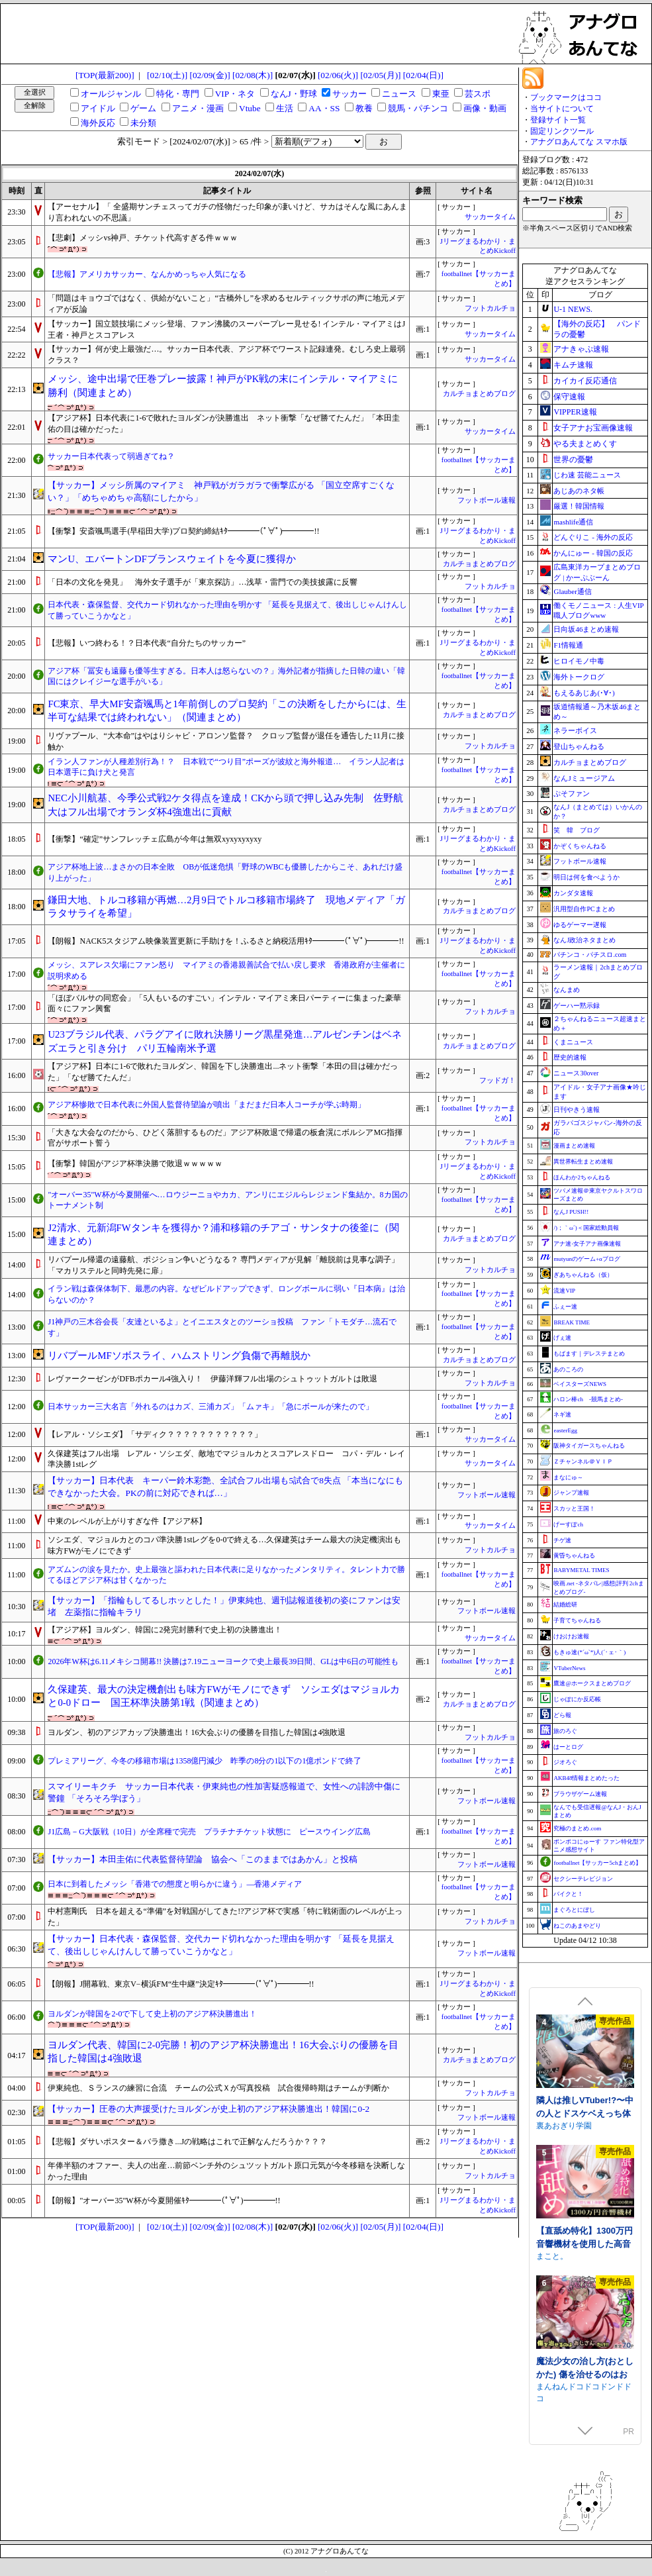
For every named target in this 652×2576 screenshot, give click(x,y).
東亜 (440, 94)
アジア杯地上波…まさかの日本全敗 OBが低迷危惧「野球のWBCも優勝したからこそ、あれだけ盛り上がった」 (225, 872)
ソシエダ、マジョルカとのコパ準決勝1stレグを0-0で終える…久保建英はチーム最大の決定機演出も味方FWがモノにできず (224, 1545)
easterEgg (565, 1430)
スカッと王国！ (574, 1508)
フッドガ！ (497, 1080)
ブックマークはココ (566, 97)
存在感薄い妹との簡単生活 (583, 2104)
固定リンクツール (562, 131)
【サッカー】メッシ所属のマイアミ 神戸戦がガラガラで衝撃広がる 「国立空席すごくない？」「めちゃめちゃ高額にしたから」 (221, 491)
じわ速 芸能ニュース (587, 475)
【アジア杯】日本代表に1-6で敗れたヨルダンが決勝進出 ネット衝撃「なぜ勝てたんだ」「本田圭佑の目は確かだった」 (224, 423)
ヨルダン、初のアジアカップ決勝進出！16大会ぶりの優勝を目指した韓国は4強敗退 (197, 1732)
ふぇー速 (565, 1306)
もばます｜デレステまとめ (589, 1353)
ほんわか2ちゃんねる (581, 1177)
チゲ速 (562, 1540)
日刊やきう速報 (576, 1109)
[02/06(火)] (338, 75)
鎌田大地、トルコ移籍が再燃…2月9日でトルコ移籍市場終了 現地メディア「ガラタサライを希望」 (226, 907)
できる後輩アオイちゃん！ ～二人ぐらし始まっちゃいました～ (584, 2371)
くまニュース (573, 1042)
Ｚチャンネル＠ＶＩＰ (583, 1461)
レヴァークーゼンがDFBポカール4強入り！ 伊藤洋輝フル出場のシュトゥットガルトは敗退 (212, 1378)
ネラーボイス (575, 730)
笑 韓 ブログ (576, 830)
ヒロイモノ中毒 (578, 661)
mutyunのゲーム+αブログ (586, 1259)
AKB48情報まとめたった (586, 1778)
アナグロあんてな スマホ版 (579, 141)
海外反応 (98, 123)
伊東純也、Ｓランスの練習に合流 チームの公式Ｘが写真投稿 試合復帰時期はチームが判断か (218, 2088)
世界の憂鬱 (573, 459)
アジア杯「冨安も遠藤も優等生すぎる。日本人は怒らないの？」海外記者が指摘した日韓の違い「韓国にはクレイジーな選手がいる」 (226, 676)
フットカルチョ (490, 308)
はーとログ (568, 1747)
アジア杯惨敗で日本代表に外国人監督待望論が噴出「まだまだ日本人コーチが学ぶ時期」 (206, 1104)
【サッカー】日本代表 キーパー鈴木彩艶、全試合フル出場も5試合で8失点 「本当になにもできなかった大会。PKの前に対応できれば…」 (225, 1486)
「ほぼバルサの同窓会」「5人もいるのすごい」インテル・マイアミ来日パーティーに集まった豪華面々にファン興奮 (224, 1003)
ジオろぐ (565, 1762)
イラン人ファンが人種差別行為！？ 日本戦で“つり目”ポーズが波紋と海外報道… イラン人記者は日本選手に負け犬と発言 (226, 767)
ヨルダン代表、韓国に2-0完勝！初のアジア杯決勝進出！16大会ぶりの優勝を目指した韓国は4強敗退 (223, 2052)
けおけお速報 (571, 1636)
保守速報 (569, 396)
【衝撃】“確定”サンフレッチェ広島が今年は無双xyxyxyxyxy (154, 839)
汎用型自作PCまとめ (583, 909)
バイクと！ (568, 1894)
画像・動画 (484, 108)
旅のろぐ (565, 1731)
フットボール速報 (486, 500)
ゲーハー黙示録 (576, 1005)
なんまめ (566, 989)
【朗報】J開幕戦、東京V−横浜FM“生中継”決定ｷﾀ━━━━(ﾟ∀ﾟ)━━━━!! (181, 1984)
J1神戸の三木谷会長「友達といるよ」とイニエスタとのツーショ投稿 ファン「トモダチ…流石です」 (222, 1327)
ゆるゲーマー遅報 (579, 924)
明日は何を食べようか (586, 877)
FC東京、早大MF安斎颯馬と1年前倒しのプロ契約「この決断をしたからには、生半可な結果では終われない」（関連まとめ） (227, 711)
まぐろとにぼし (574, 1910)
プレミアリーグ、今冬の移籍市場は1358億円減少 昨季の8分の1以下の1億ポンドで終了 (204, 1760)
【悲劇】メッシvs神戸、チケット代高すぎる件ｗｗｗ (143, 237)
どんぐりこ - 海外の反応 (592, 537)
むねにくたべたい (568, 2384)
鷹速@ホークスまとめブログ (591, 1683)
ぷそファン (571, 793)
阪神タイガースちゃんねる (589, 1445)
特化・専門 (177, 94)
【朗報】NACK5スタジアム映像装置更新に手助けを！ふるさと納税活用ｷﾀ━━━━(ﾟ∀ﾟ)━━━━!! (226, 941)
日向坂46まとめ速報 (586, 629)
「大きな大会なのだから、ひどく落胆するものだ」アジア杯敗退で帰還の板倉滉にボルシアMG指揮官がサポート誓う (225, 1138)
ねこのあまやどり (577, 1925)
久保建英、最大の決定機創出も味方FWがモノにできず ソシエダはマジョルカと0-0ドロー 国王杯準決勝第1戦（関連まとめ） (224, 1696)
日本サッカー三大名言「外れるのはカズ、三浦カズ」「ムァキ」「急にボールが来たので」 (210, 1406)
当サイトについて (562, 108)
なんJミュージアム (583, 778)
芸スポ (477, 94)
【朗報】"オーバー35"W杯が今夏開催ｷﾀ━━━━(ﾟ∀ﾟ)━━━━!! (164, 2200)
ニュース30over (575, 1073)
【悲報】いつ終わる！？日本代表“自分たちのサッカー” (147, 643)
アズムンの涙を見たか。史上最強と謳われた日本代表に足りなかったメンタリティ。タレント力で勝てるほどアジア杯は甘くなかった (226, 1575)
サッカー (349, 94)
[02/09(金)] (210, 75)
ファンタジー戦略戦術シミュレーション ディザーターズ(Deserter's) (584, 2241)
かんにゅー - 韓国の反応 (592, 553)
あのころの (568, 1369)
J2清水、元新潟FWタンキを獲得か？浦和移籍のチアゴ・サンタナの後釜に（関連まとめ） (223, 1234)
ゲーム (143, 108)
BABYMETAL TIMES (581, 1570)
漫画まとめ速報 (574, 1145)
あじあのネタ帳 (578, 491)
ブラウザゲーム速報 (580, 1794)
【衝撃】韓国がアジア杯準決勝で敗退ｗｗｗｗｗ (135, 1163)
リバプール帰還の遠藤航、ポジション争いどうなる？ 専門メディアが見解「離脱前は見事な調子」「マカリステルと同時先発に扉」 (223, 1265)
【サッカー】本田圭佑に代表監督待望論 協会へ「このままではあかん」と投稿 (202, 1859)
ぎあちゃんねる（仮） (583, 1274)
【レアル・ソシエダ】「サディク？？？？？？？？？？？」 (155, 1434)
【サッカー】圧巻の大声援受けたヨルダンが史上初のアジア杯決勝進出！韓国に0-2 (208, 2109)
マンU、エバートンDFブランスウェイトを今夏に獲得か (171, 559)
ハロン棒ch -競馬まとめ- (588, 1399)
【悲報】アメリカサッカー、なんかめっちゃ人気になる (147, 274)
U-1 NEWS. (572, 309)
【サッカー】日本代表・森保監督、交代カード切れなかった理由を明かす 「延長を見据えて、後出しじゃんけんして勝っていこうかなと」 (221, 1945)
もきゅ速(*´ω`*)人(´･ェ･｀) (589, 1652)
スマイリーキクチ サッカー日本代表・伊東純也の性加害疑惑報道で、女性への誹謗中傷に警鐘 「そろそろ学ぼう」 (224, 1792)
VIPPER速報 (574, 412)
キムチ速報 (573, 365)
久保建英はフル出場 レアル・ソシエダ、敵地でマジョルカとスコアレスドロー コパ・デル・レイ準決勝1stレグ (226, 1459)
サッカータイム (490, 217)
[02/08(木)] (252, 75)
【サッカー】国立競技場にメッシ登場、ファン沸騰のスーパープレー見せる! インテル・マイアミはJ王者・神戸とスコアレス (226, 329)
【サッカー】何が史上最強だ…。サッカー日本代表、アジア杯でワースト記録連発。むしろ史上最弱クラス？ (226, 354)
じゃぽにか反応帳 (577, 1699)
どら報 (562, 1715)
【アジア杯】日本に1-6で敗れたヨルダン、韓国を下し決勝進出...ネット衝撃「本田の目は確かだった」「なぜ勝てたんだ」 (223, 1072)
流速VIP (564, 1290)
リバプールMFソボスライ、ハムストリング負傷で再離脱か (179, 1355)
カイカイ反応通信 (585, 380)
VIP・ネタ (235, 94)
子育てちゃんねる (577, 1620)
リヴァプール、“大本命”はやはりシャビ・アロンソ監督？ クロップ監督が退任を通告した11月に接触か (226, 741)
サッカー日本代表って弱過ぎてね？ (111, 456)
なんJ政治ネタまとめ (584, 940)
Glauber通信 (572, 591)
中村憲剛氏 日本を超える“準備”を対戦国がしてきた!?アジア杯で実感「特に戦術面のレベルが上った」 (225, 1917)
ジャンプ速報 (571, 1492)
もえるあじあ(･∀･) (583, 693)
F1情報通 (568, 645)
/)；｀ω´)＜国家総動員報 (585, 1227)
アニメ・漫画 (198, 108)
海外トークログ (578, 677)
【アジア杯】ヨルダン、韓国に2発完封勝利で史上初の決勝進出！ (165, 1629)
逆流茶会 (552, 2123)
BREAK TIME (571, 1322)
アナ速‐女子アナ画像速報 (587, 1243)
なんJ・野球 (294, 94)
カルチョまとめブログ (479, 393)
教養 (364, 108)
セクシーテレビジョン (583, 1878)
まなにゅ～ (568, 1477)
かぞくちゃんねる (579, 846)
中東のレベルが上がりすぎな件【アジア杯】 (127, 1521)
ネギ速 (562, 1414)
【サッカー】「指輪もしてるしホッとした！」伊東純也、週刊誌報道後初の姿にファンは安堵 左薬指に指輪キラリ (224, 1606)
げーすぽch (568, 1524)
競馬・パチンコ (418, 108)
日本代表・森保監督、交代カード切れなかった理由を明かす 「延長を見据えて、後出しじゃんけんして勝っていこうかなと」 (227, 610)
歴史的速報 (569, 1057)
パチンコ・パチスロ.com (589, 954)
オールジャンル (111, 94)
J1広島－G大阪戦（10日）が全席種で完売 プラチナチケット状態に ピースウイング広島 (209, 1831)
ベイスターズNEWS (579, 1384)
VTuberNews (569, 1668)
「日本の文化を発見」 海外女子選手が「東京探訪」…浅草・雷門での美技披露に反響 (202, 582)
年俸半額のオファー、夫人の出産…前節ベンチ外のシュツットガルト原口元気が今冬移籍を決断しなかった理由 (226, 2171)
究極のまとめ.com (577, 1828)
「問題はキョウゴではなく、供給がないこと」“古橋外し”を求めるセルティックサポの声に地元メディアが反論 (226, 303)
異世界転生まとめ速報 (583, 1161)
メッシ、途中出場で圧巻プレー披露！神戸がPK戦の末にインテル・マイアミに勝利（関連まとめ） (223, 385)
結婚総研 (565, 1604)
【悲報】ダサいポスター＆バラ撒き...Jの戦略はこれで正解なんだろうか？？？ (187, 2141)
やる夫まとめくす (585, 443)
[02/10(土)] (167, 75)
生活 (284, 108)
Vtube (250, 108)
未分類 (143, 123)
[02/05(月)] (380, 75)
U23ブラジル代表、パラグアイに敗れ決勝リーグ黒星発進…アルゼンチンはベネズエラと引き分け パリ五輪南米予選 (225, 1041)
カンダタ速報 (573, 893)
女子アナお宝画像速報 (593, 427)
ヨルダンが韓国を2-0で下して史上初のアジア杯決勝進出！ (152, 2013)
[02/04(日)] (423, 75)
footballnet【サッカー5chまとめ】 (597, 1862)
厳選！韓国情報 (578, 506)
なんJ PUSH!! (570, 1212)
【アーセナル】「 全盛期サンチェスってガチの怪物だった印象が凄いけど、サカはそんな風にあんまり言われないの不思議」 (227, 212)
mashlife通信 (573, 522)
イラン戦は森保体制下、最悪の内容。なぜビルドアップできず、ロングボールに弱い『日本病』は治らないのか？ (226, 1294)
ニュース (399, 94)
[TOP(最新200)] (104, 75)
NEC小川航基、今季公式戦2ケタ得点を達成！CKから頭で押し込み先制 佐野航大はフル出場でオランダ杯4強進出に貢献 (225, 805)
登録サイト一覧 (558, 119)
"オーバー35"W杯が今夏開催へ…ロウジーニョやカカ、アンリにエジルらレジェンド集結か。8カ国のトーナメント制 (227, 1200)
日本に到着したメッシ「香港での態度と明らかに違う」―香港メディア (175, 1884)
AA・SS (324, 108)
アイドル (98, 108)
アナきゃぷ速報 (581, 349)
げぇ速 (562, 1337)
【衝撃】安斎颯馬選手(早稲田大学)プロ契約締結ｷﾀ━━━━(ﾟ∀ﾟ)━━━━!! (183, 531)
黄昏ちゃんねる (574, 1555)
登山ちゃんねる (578, 746)
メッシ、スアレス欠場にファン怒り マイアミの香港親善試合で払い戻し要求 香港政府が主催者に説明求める (226, 970)
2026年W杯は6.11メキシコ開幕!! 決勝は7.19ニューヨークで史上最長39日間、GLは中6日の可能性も (223, 1661)
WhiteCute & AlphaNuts (577, 2253)
